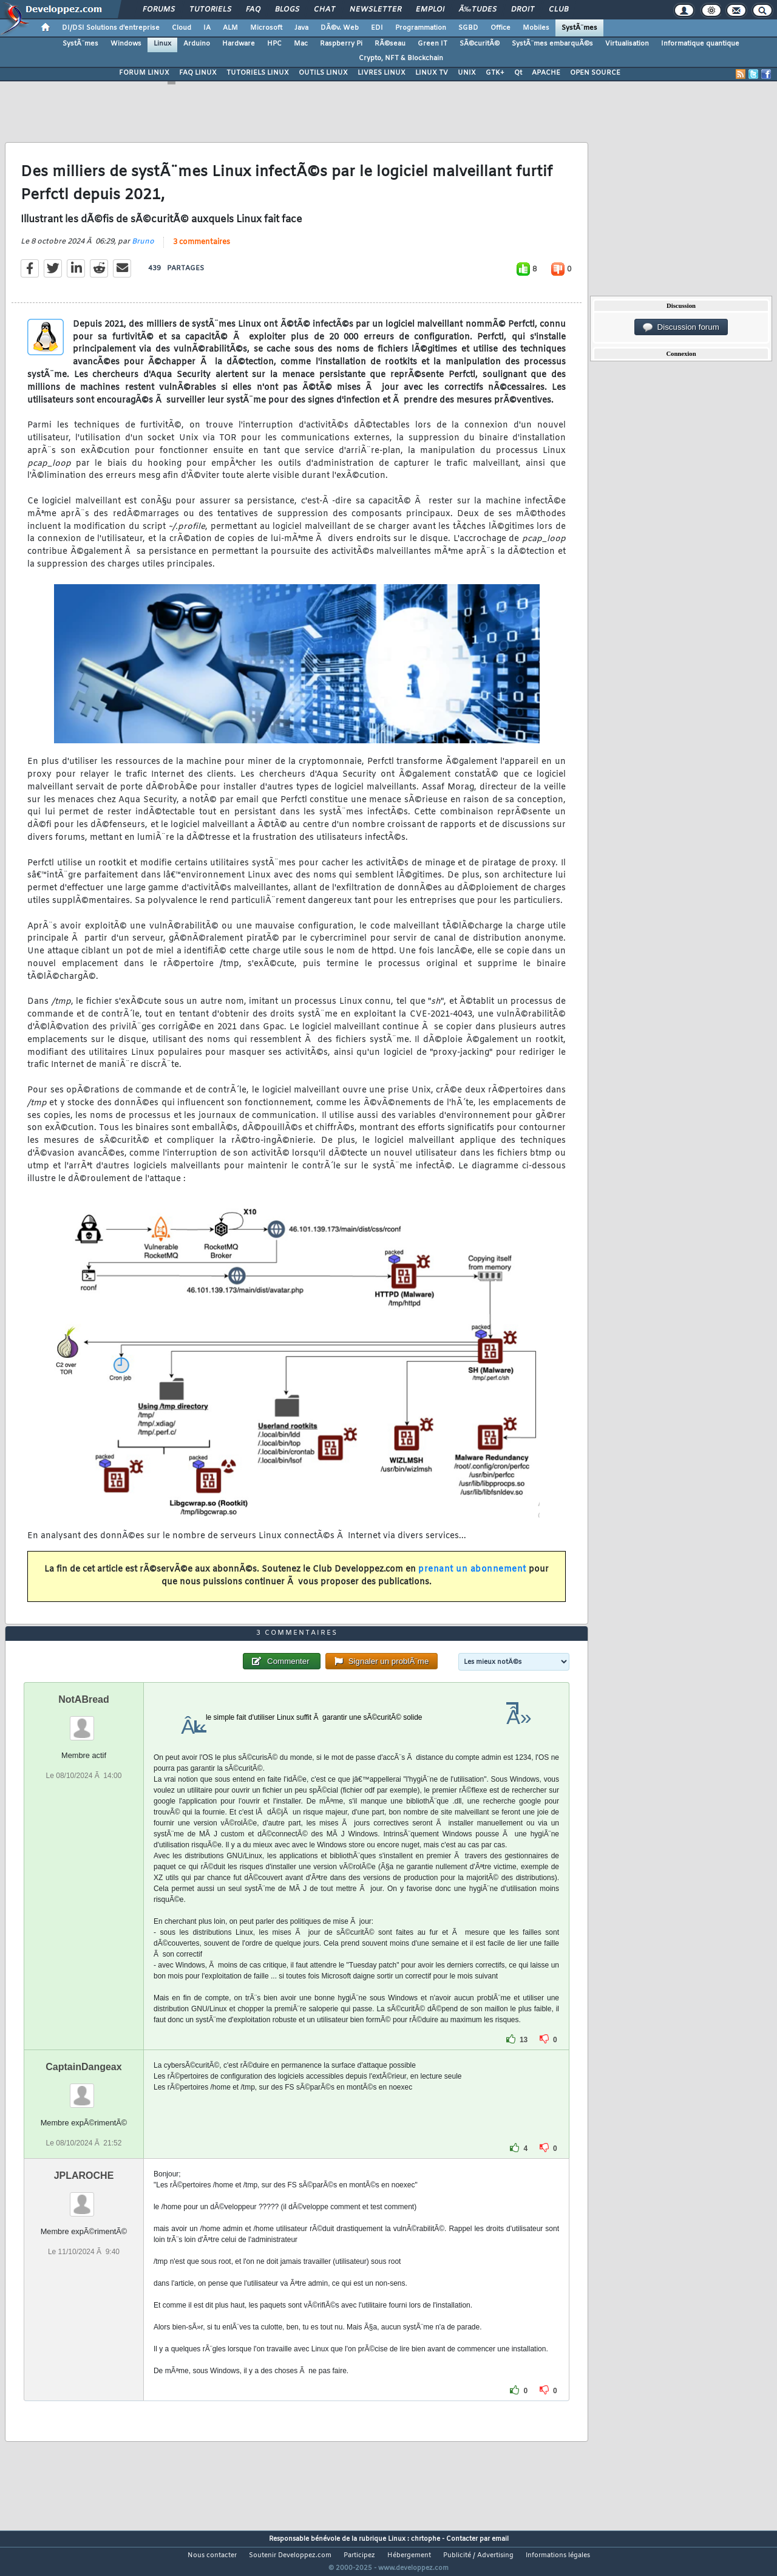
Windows (125, 43)
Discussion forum (681, 327)
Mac (301, 43)
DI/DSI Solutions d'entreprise (111, 28)
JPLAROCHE (84, 2198)
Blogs (287, 10)
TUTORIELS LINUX (257, 73)
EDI (377, 28)
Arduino (196, 43)
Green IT (432, 43)
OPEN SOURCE (595, 73)
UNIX (467, 73)
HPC (274, 43)
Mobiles (536, 28)
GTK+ (495, 73)
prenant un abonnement (472, 1577)
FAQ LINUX (198, 73)
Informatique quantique (700, 43)
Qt (518, 73)
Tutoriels (210, 10)
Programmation (420, 28)
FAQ (253, 10)
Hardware (238, 43)
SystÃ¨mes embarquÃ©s (552, 43)
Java (301, 28)
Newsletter (375, 10)
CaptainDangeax (83, 2089)
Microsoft (266, 28)
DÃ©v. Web (340, 28)
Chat (324, 10)
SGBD (468, 28)
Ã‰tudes (478, 10)
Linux (162, 43)
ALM (230, 28)
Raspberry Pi (341, 43)
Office (500, 28)
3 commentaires (201, 249)
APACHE (546, 73)
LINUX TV (431, 73)
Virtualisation (627, 43)
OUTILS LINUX (323, 73)
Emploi (430, 10)
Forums (158, 10)
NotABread (83, 1722)
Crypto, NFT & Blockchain (401, 58)
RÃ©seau (390, 43)
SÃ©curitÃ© (480, 43)
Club (558, 10)
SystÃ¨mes (579, 28)
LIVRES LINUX (381, 73)
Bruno (143, 249)
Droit (522, 10)
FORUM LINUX (144, 73)
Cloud (181, 28)
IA (207, 28)
